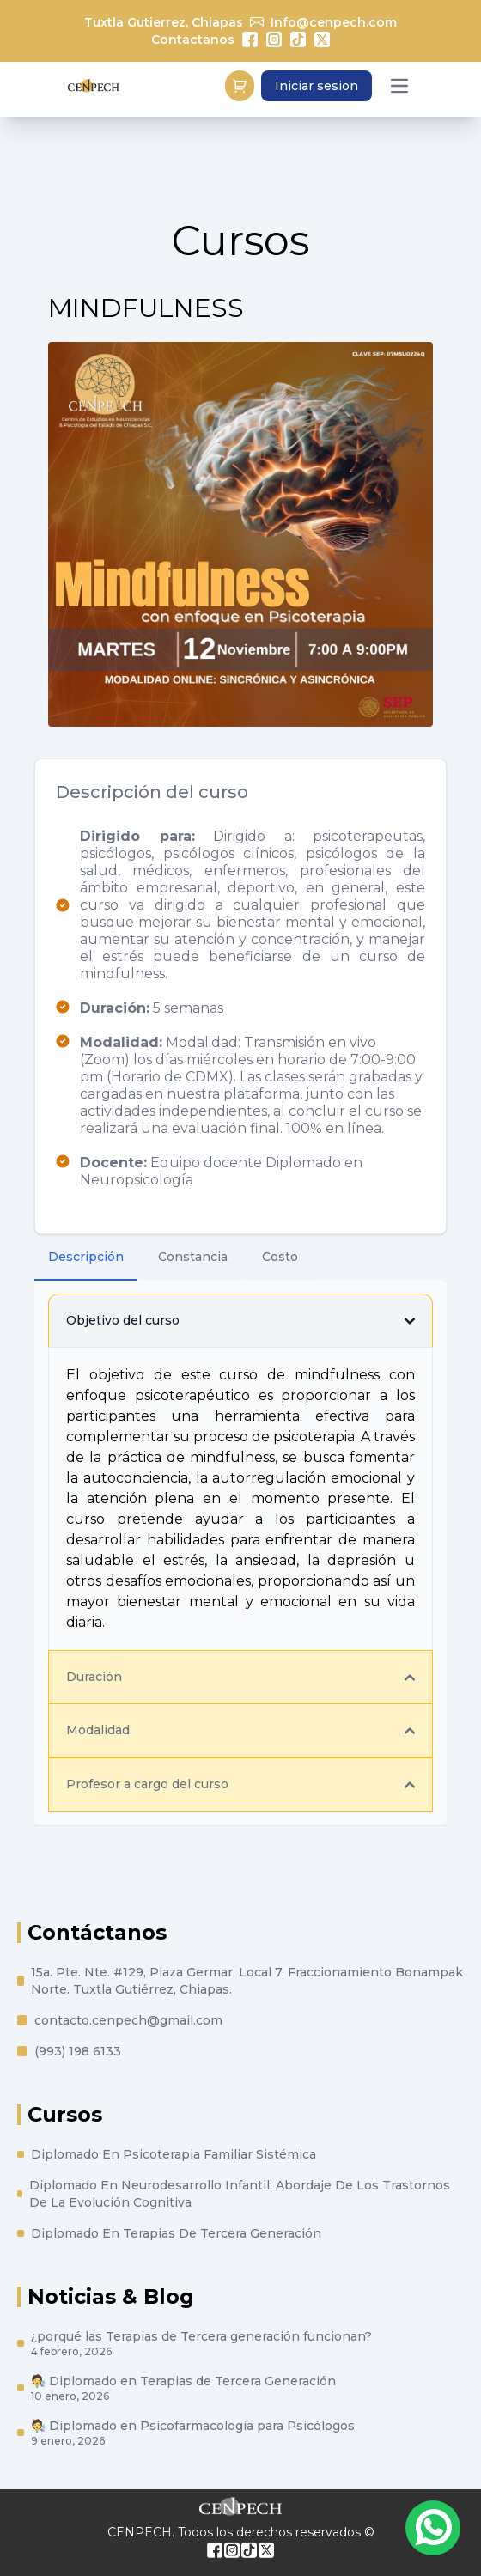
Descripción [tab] (86, 1256)
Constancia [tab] (193, 1256)
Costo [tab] (280, 1256)
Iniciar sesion (316, 86)
